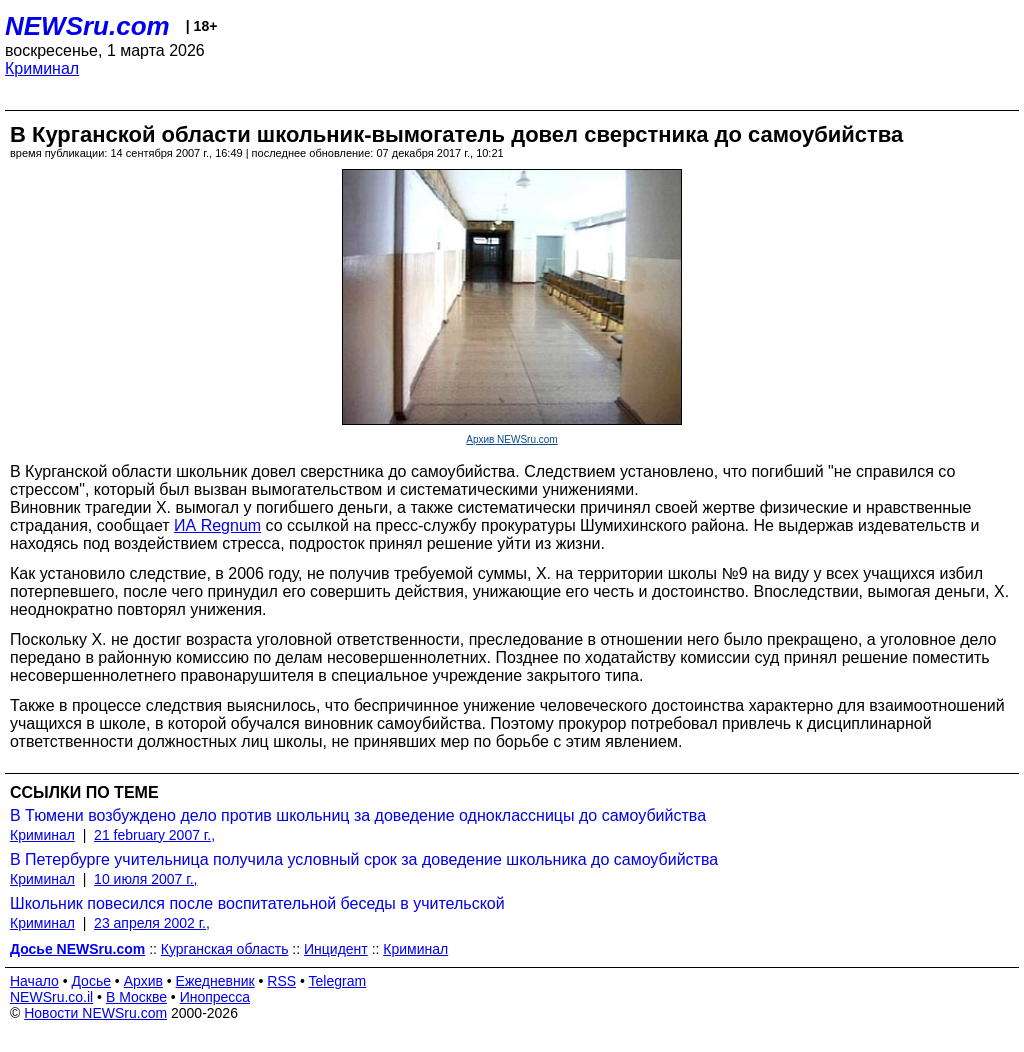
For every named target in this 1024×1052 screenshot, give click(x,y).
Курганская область (225, 949)
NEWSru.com (87, 26)
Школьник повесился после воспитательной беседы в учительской (257, 903)
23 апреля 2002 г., (152, 923)
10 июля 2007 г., (145, 879)
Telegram (338, 981)
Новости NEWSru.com (95, 1013)
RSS (281, 981)
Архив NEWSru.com (511, 439)
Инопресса (215, 997)
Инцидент (336, 949)
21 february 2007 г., (154, 835)
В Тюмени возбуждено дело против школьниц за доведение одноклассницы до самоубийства (358, 815)
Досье (91, 981)
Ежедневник (215, 981)
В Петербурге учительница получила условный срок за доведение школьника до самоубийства (364, 859)
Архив (143, 981)
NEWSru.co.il (51, 997)
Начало (34, 981)
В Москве (136, 997)
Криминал (42, 68)
